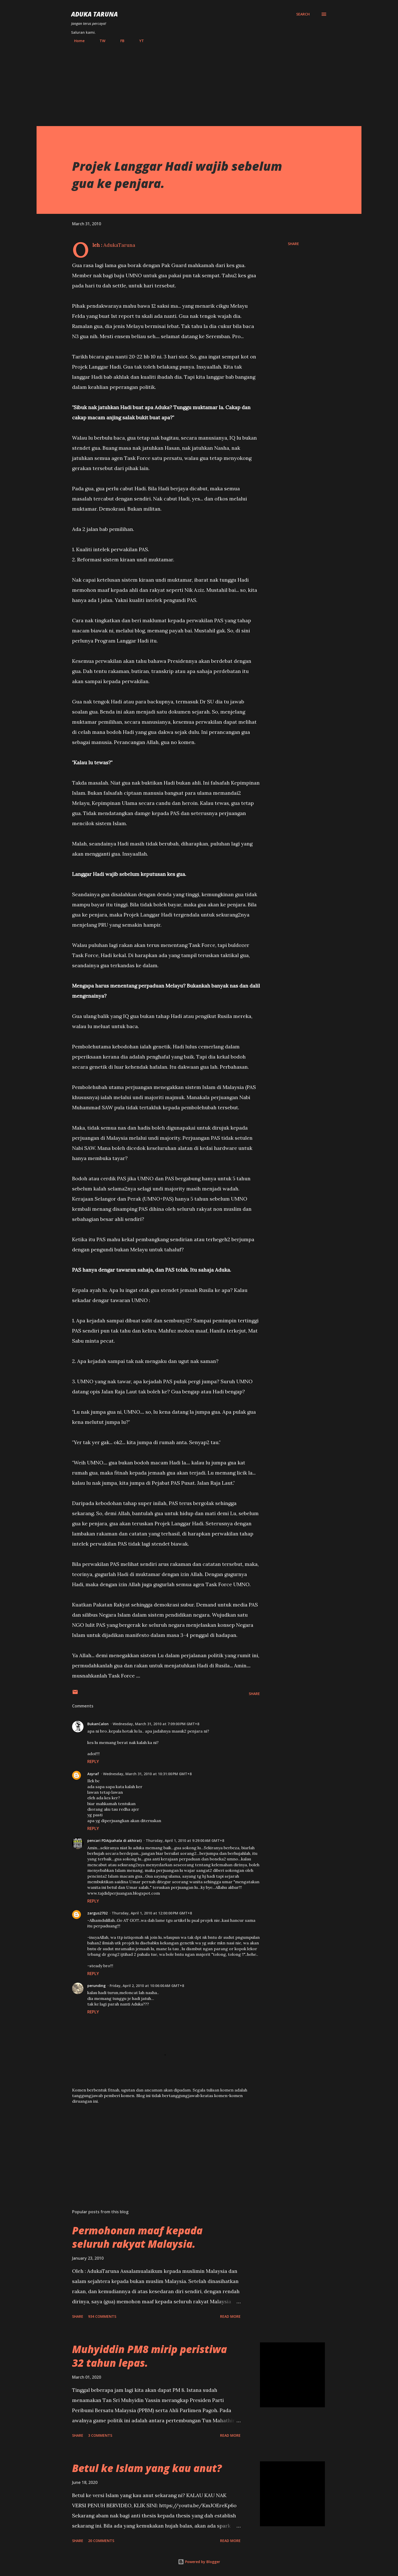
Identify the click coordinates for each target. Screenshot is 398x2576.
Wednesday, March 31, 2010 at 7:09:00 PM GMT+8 (156, 1723)
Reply (93, 1761)
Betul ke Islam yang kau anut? (147, 2468)
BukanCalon (98, 1723)
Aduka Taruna (94, 14)
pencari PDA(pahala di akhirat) (114, 1840)
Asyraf (93, 1773)
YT (138, 40)
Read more (230, 2316)
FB (119, 40)
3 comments (100, 2435)
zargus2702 (97, 1913)
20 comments (101, 2540)
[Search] (303, 14)
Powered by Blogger (199, 2561)
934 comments (102, 2316)
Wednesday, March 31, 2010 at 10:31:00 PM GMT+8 (147, 1773)
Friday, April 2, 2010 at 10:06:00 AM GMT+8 (147, 1985)
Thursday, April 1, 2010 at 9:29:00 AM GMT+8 (185, 1840)
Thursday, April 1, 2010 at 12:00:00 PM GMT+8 (152, 1913)
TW (99, 40)
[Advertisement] (199, 82)
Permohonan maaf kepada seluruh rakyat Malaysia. (137, 2237)
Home (76, 40)
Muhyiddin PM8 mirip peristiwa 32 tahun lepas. (149, 2356)
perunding (96, 1985)
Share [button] (293, 243)
